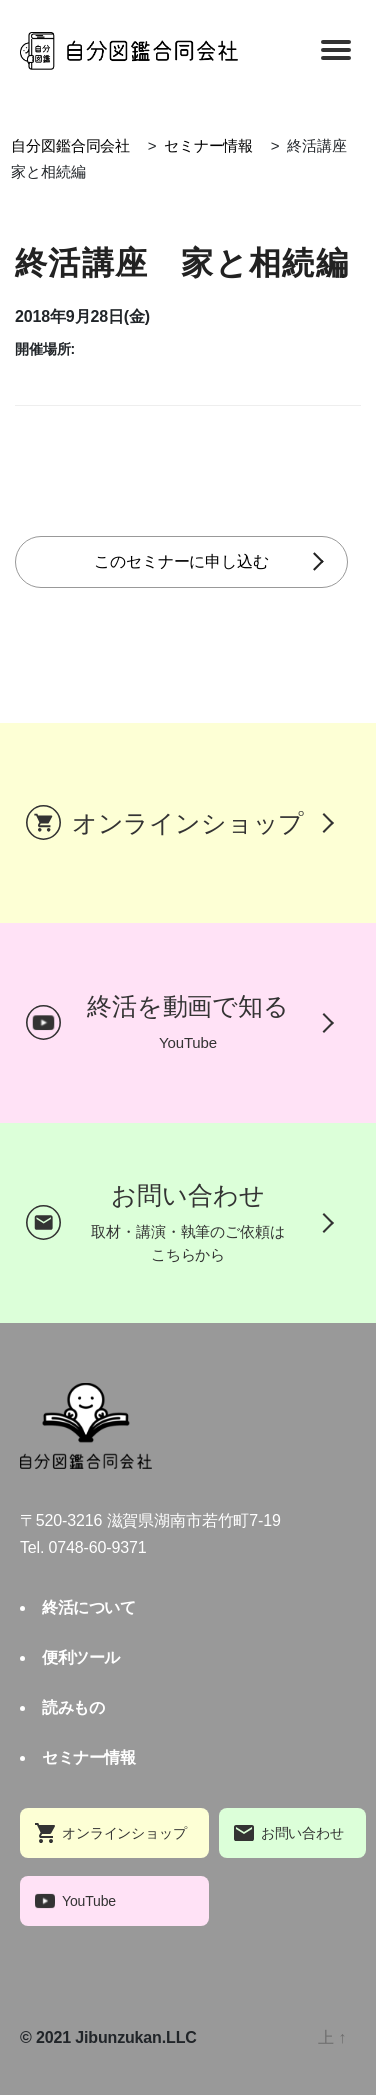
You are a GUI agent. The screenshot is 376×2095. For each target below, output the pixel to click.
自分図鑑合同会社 (70, 145)
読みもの (73, 1707)
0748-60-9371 (98, 1547)
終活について (88, 1607)
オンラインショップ (124, 1833)
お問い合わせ (302, 1833)
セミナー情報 (208, 145)
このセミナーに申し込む (181, 561)
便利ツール (81, 1657)
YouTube (89, 1901)
